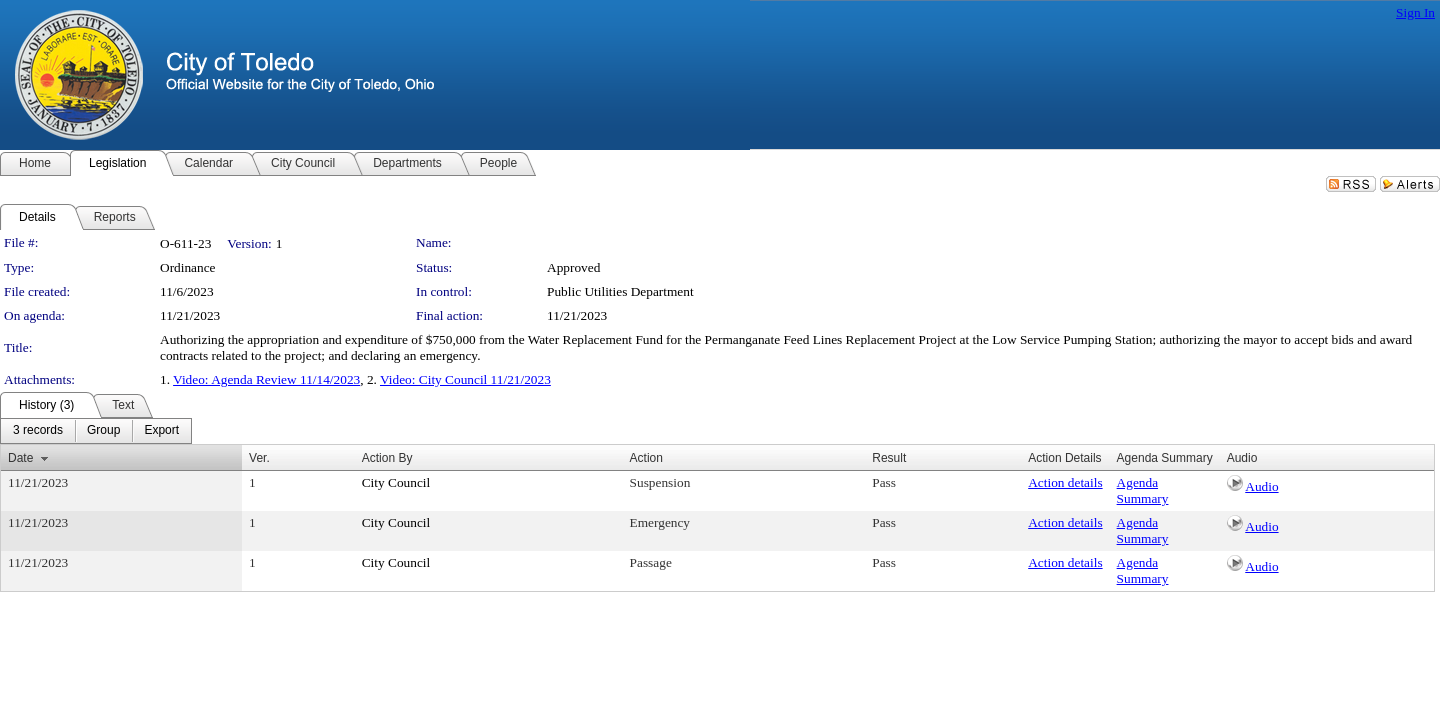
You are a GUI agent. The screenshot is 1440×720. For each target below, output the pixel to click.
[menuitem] (38, 431)
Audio (1261, 486)
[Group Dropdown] (103, 431)
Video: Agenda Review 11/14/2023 (266, 379)
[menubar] (96, 431)
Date (20, 458)
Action (646, 458)
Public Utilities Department (620, 291)
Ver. (259, 458)
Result (889, 458)
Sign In (1415, 12)
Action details (1065, 482)
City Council (396, 482)
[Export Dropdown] (161, 431)
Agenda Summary (1143, 490)
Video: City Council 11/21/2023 (465, 379)
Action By (387, 458)
